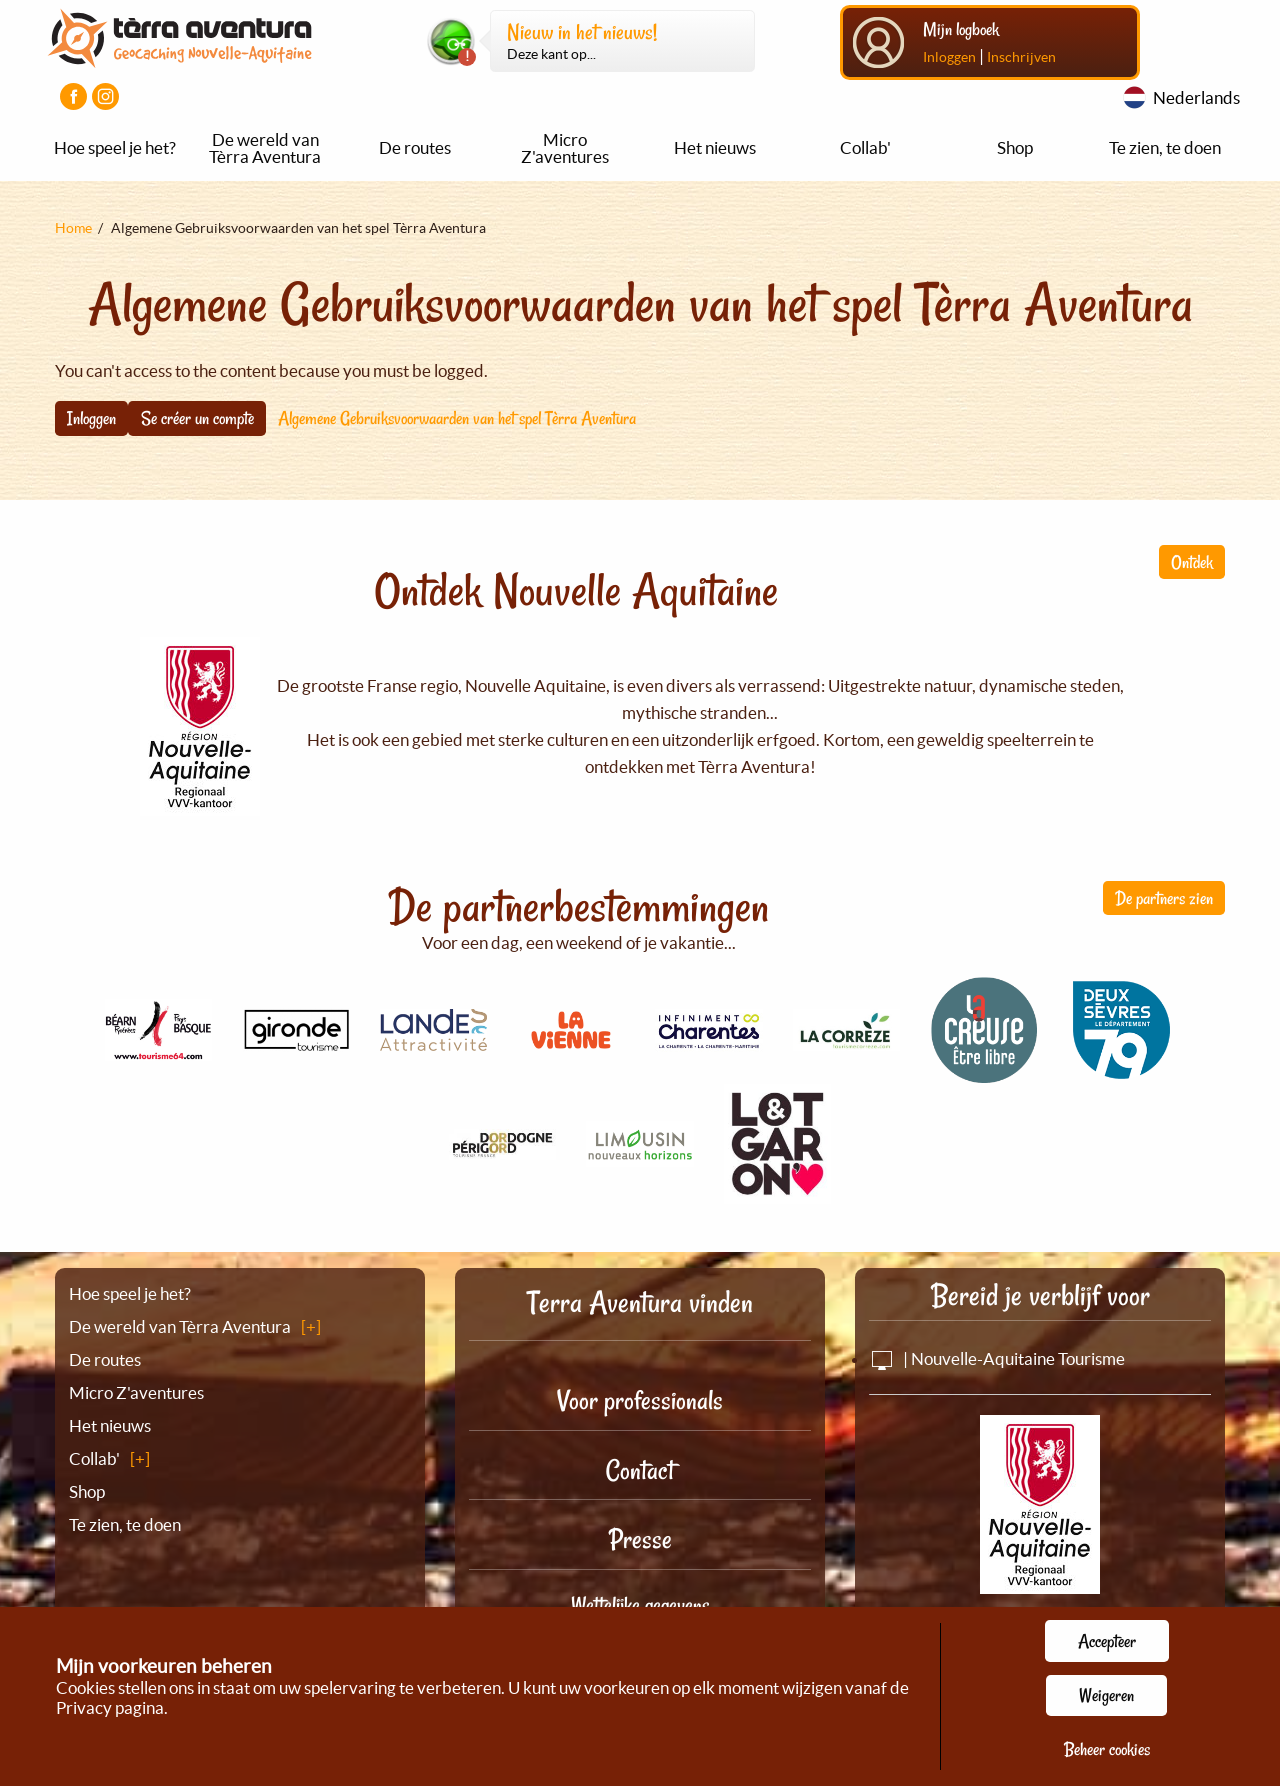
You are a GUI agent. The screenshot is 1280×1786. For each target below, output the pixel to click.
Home (73, 228)
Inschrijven (1021, 57)
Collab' (865, 147)
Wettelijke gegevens (640, 1605)
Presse (640, 1539)
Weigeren (1106, 1695)
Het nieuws (715, 147)
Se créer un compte (197, 418)
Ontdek (1192, 562)
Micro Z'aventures (565, 148)
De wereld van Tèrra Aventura (265, 148)
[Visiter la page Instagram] (105, 96)
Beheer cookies (1107, 1749)
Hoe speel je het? (115, 147)
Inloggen (949, 57)
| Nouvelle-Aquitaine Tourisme (997, 1358)
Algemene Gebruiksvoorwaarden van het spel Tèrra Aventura (457, 418)
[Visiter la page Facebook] (73, 96)
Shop (1015, 147)
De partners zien (1164, 898)
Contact (640, 1470)
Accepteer (1107, 1641)
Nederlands (1196, 97)
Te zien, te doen (1165, 147)
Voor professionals (640, 1400)
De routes (415, 147)
